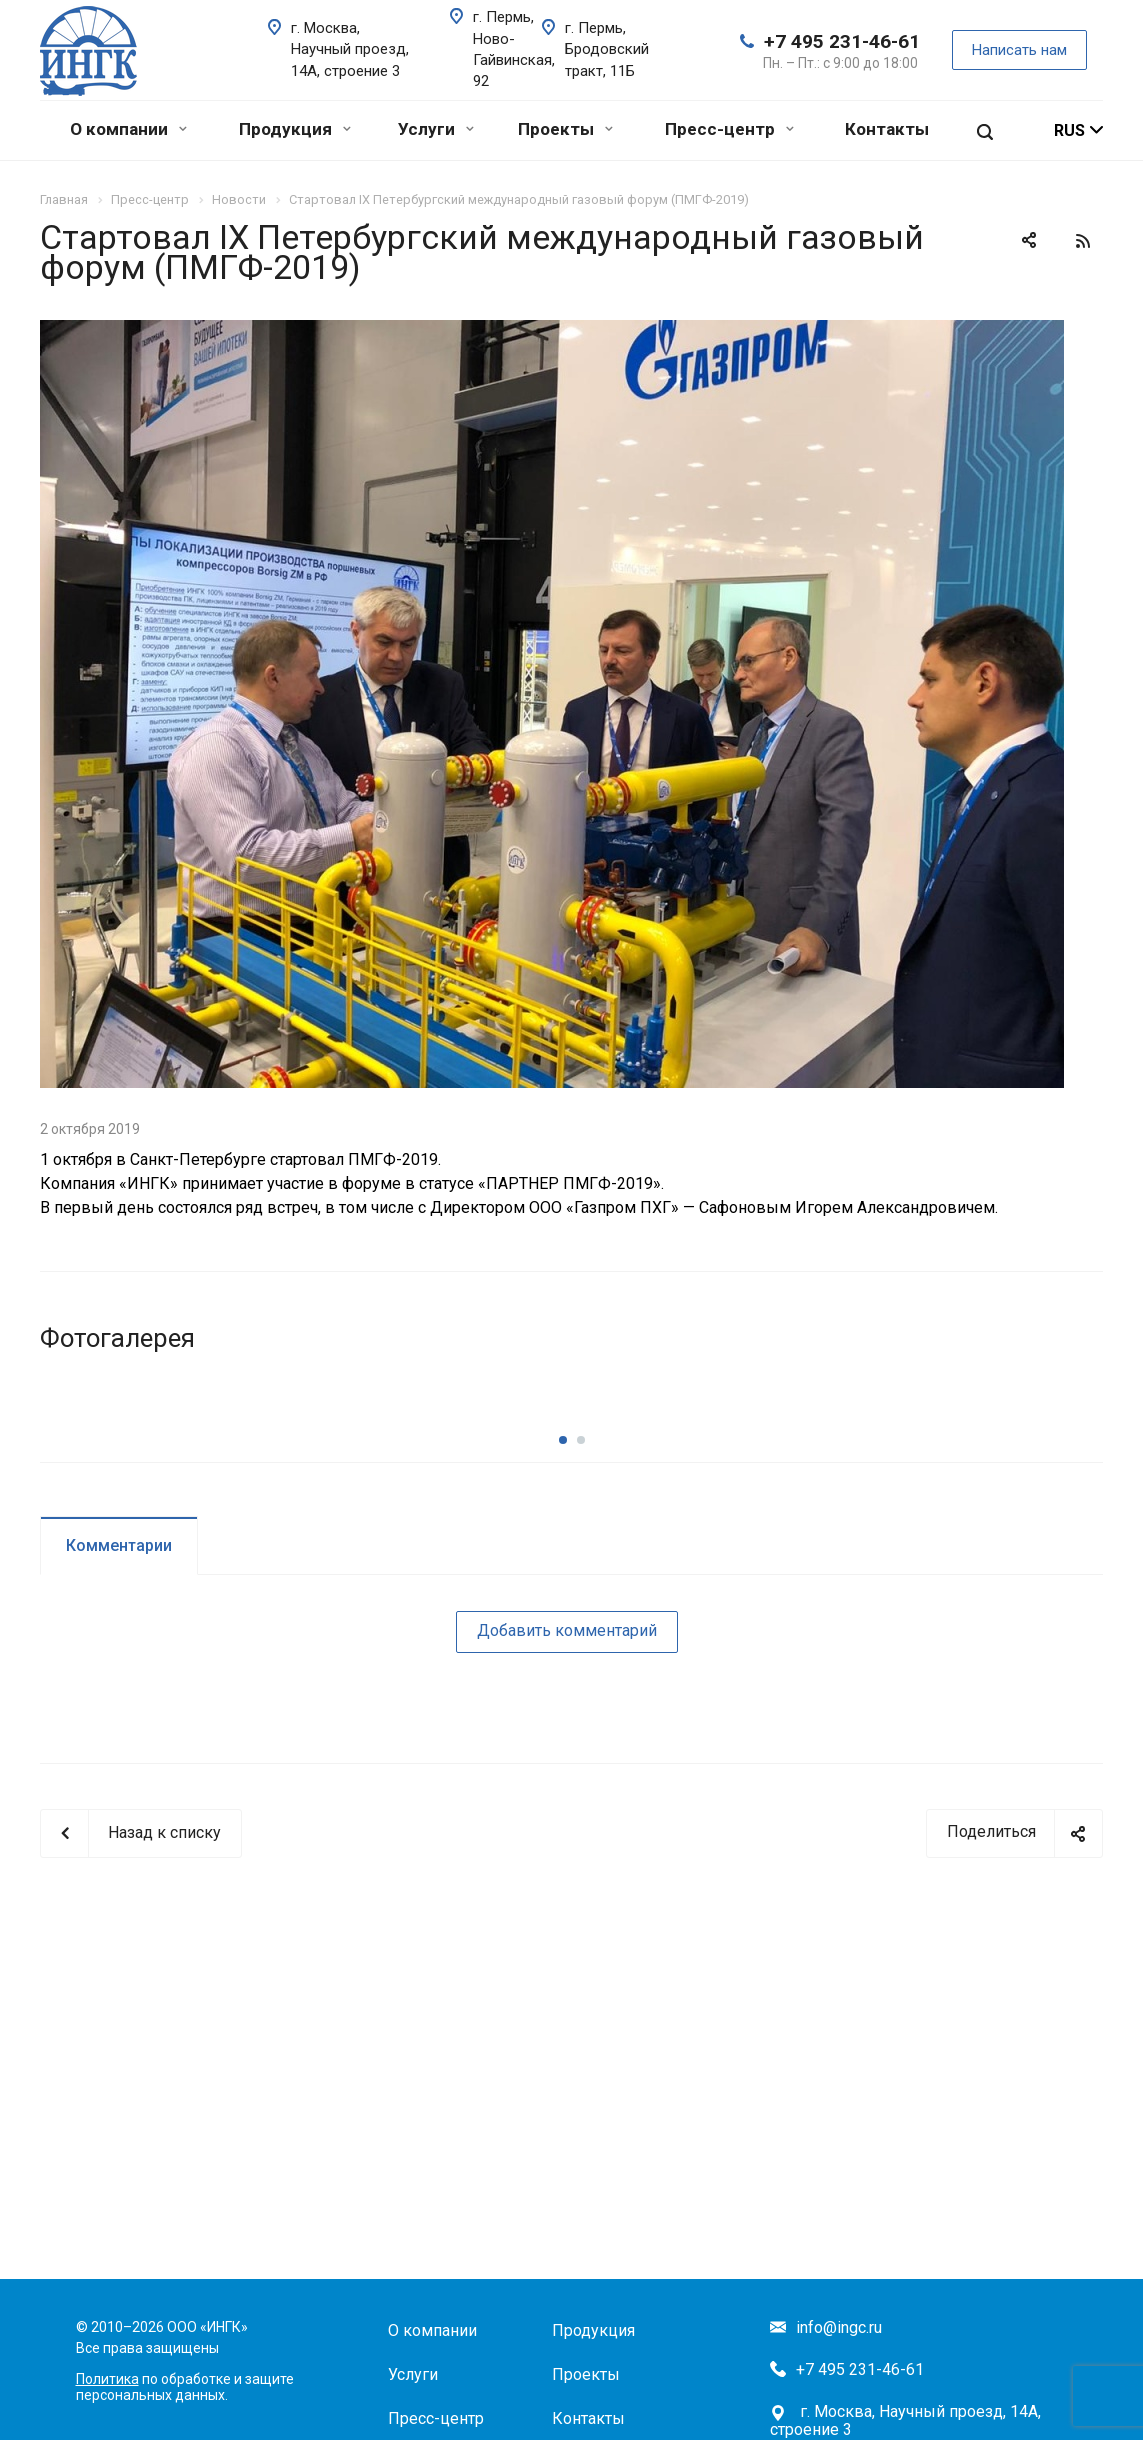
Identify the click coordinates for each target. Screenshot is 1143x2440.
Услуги (436, 129)
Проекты (565, 129)
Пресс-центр (729, 129)
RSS (1083, 241)
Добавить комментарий (567, 1766)
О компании (128, 129)
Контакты (887, 129)
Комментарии (119, 1681)
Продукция (295, 129)
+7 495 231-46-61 (842, 41)
